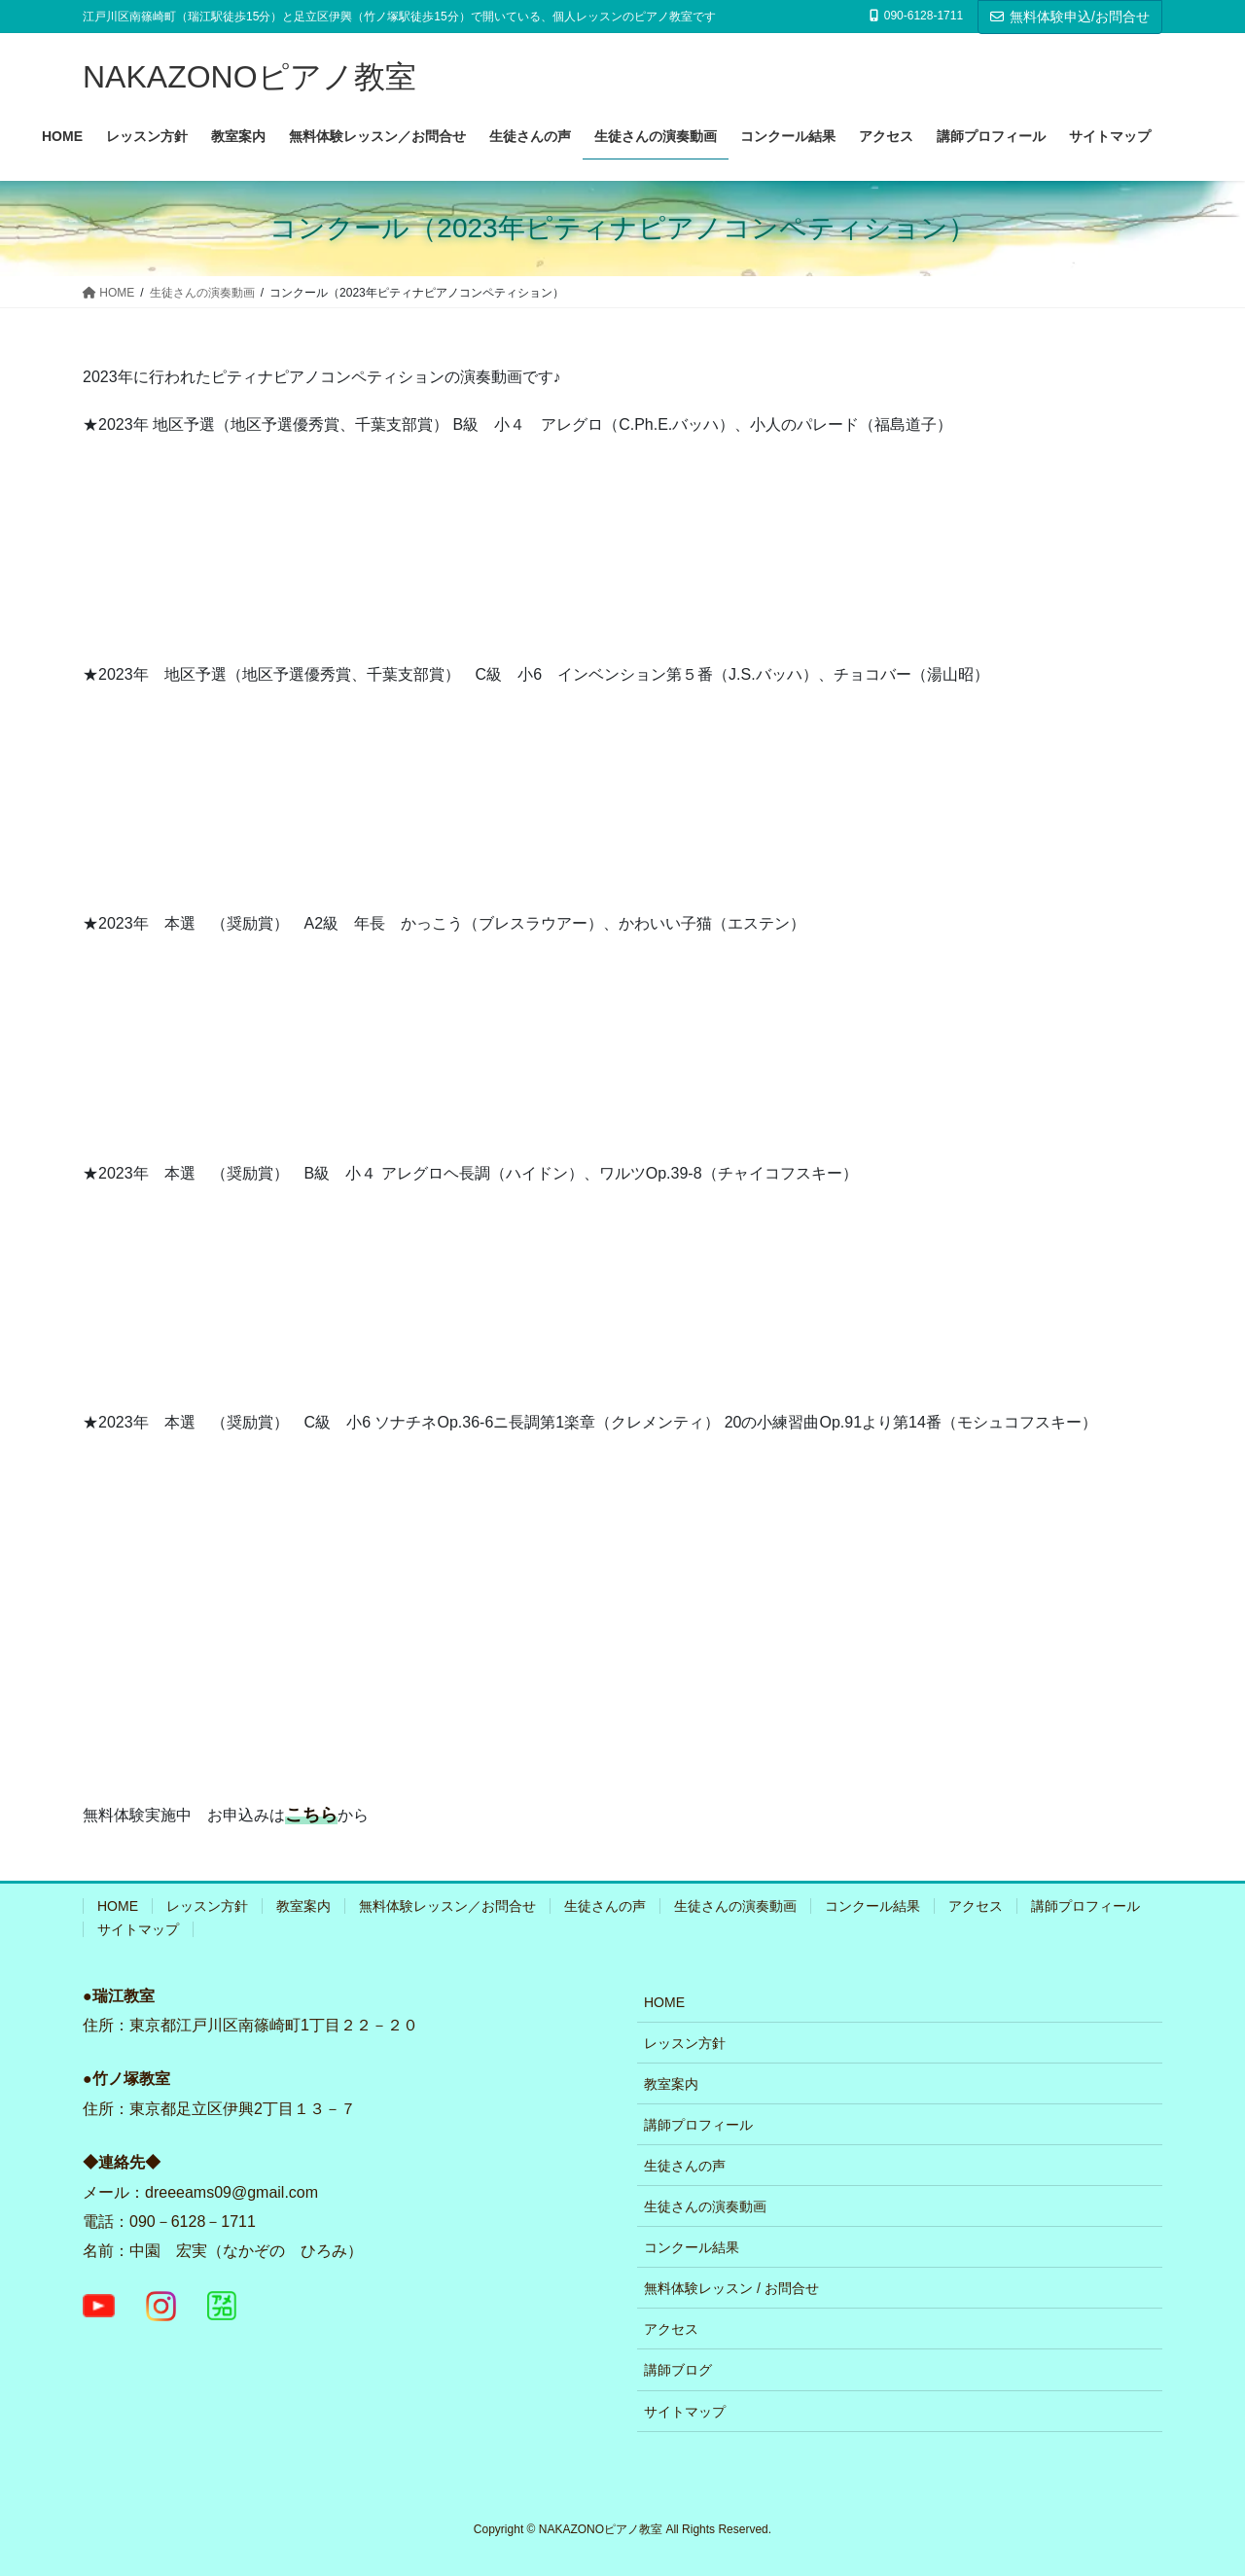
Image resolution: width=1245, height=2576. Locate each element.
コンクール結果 (872, 1906)
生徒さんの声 (605, 1906)
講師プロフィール (1085, 1906)
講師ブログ (678, 2370)
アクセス (975, 1906)
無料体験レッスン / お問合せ (731, 2288)
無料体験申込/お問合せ (1070, 16)
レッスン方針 (207, 1906)
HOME (117, 1906)
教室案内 (303, 1906)
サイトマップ (138, 1929)
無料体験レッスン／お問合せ (447, 1906)
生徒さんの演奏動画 (735, 1906)
